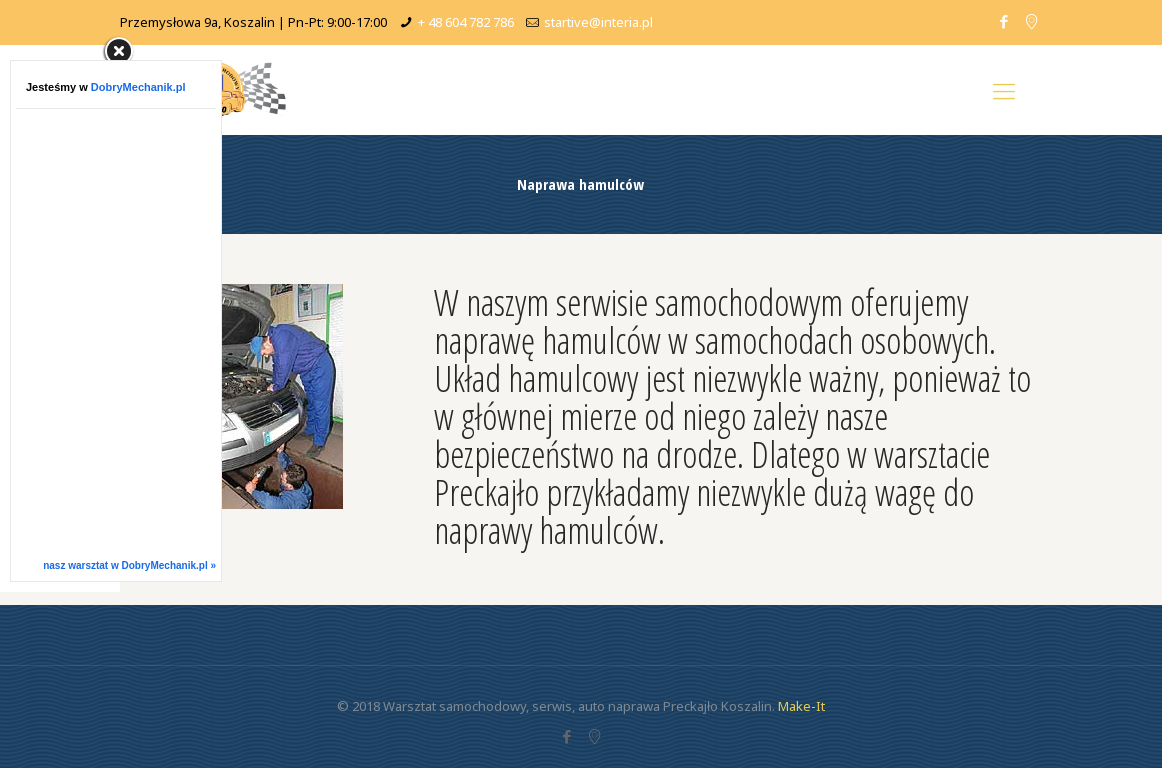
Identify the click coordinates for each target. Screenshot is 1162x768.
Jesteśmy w (106, 87)
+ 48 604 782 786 (466, 22)
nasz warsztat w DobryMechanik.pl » (129, 565)
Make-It (801, 706)
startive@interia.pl (598, 22)
